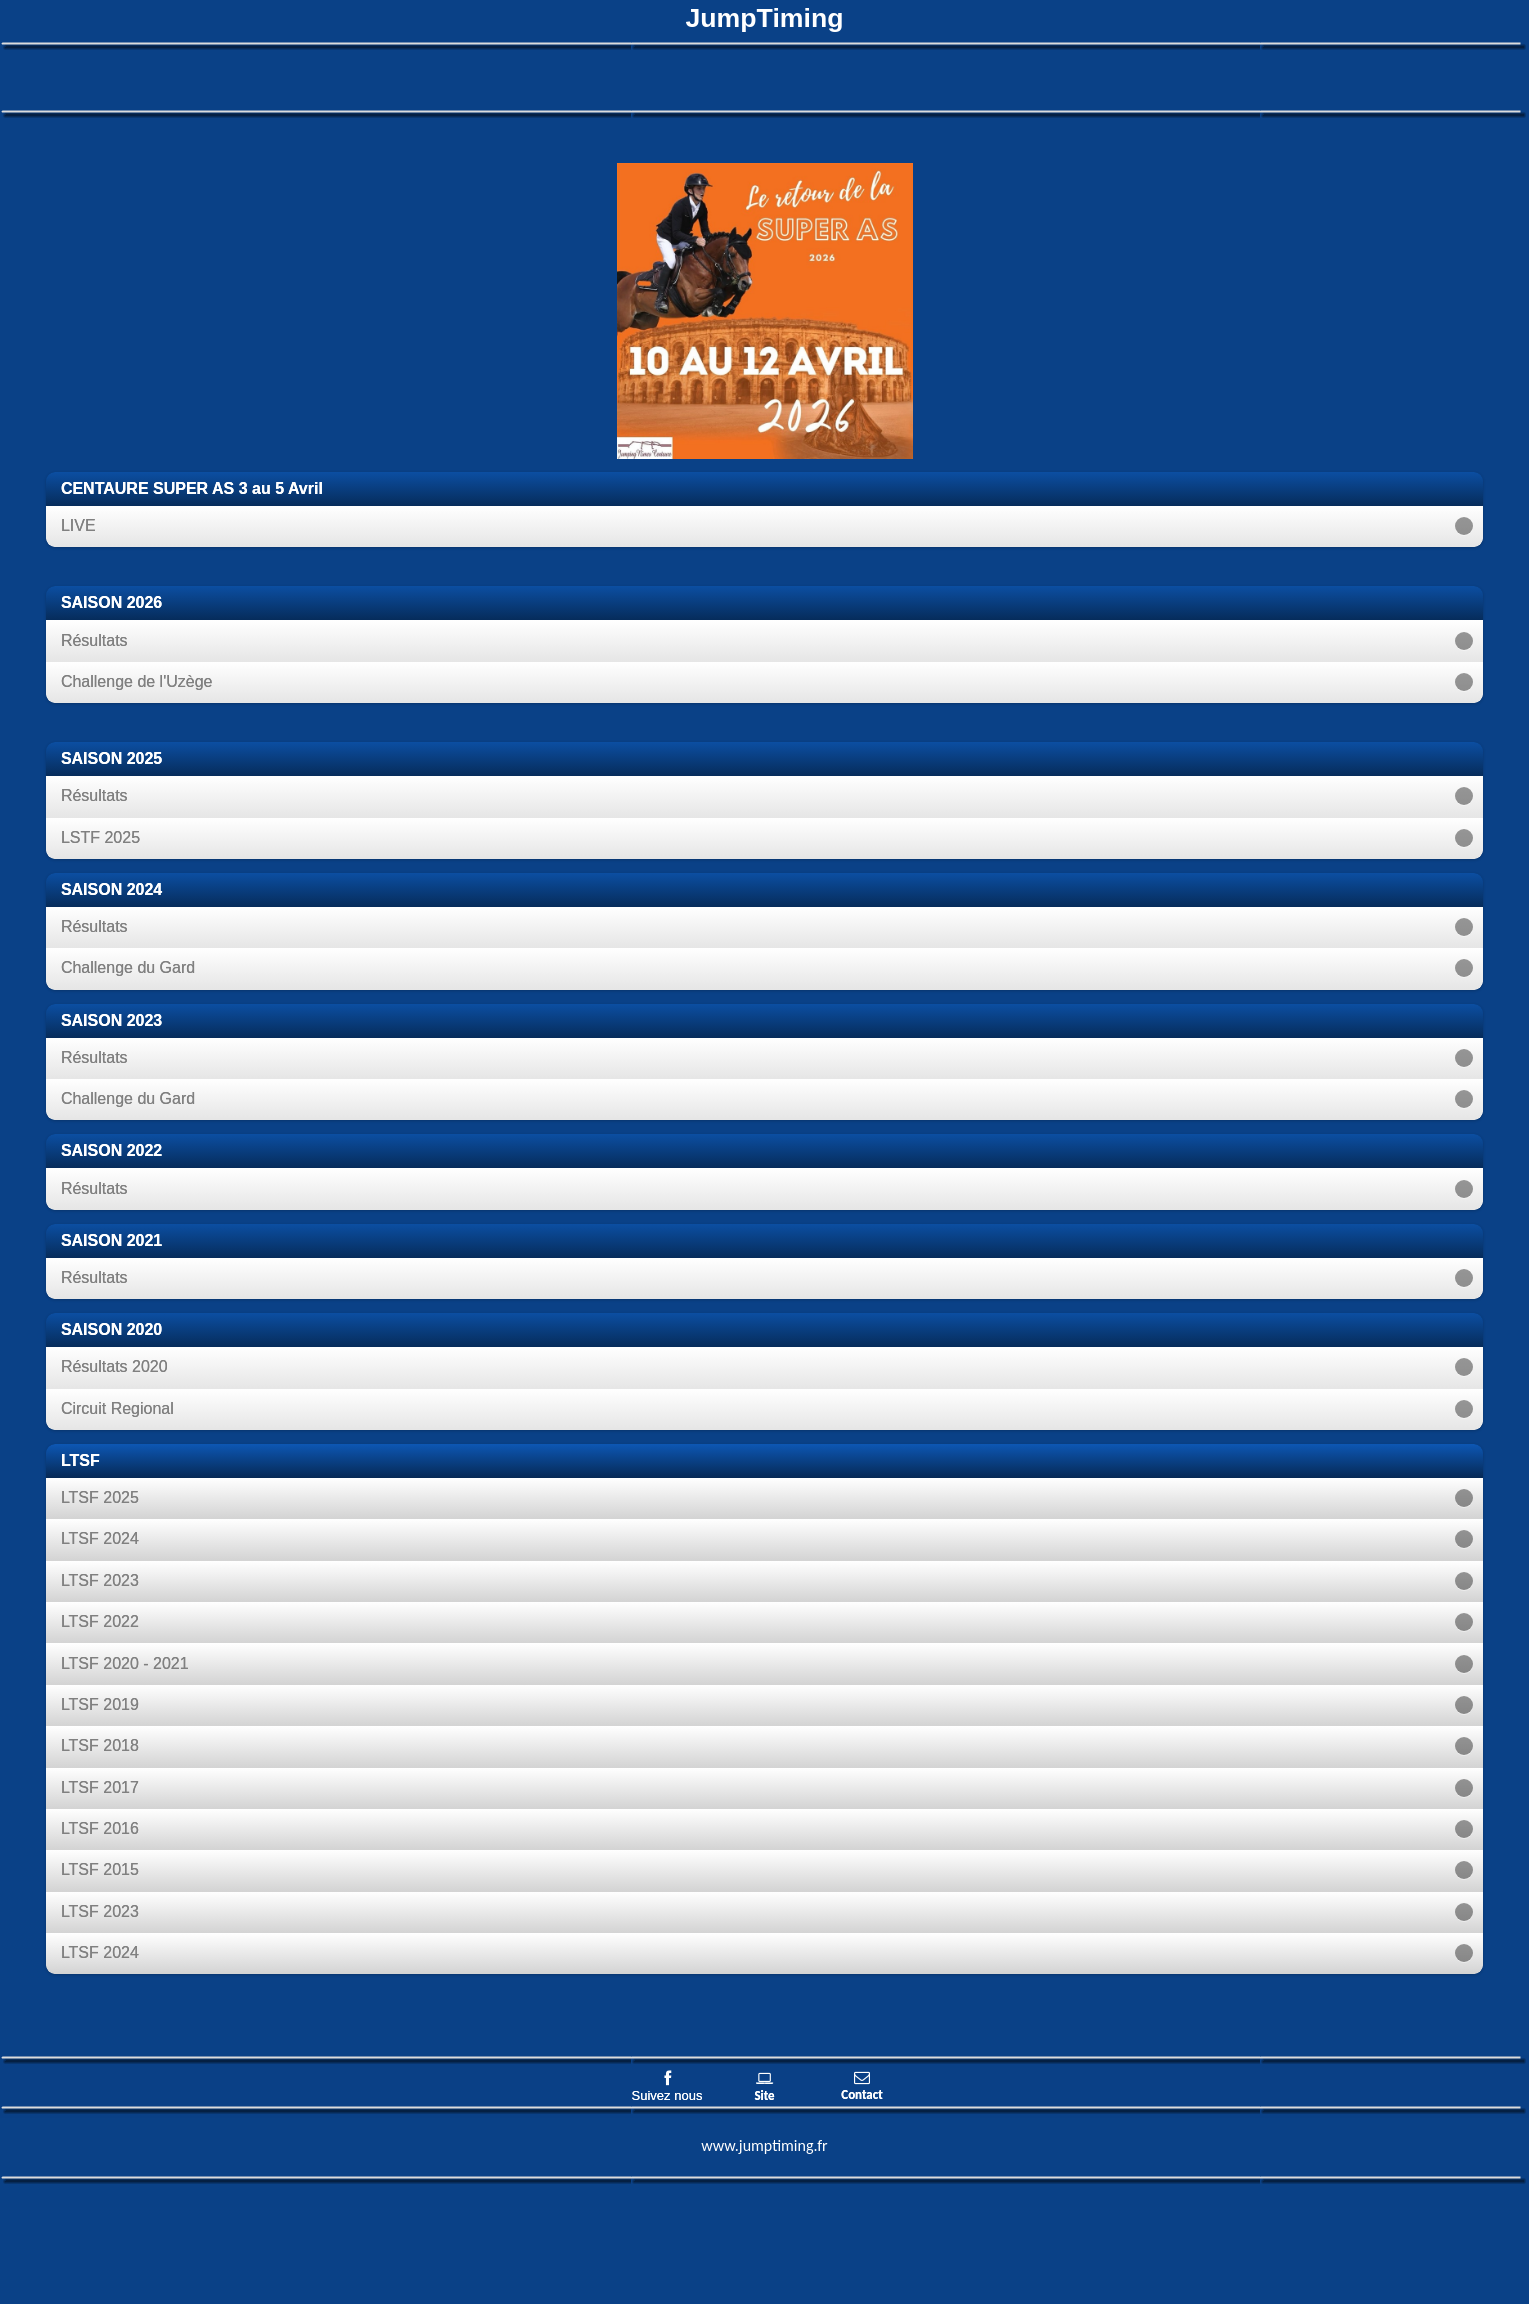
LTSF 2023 (100, 1580)
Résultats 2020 (114, 1366)
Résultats (94, 640)
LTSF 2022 (100, 1621)
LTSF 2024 (100, 1538)
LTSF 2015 (100, 1869)
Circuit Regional (117, 1408)
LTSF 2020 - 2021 (125, 1663)
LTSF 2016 (100, 1828)
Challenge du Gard (128, 967)
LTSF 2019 (100, 1704)
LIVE (78, 525)
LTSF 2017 (100, 1787)
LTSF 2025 (100, 1497)
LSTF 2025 (100, 837)
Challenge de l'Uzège (137, 681)
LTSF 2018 (100, 1745)
